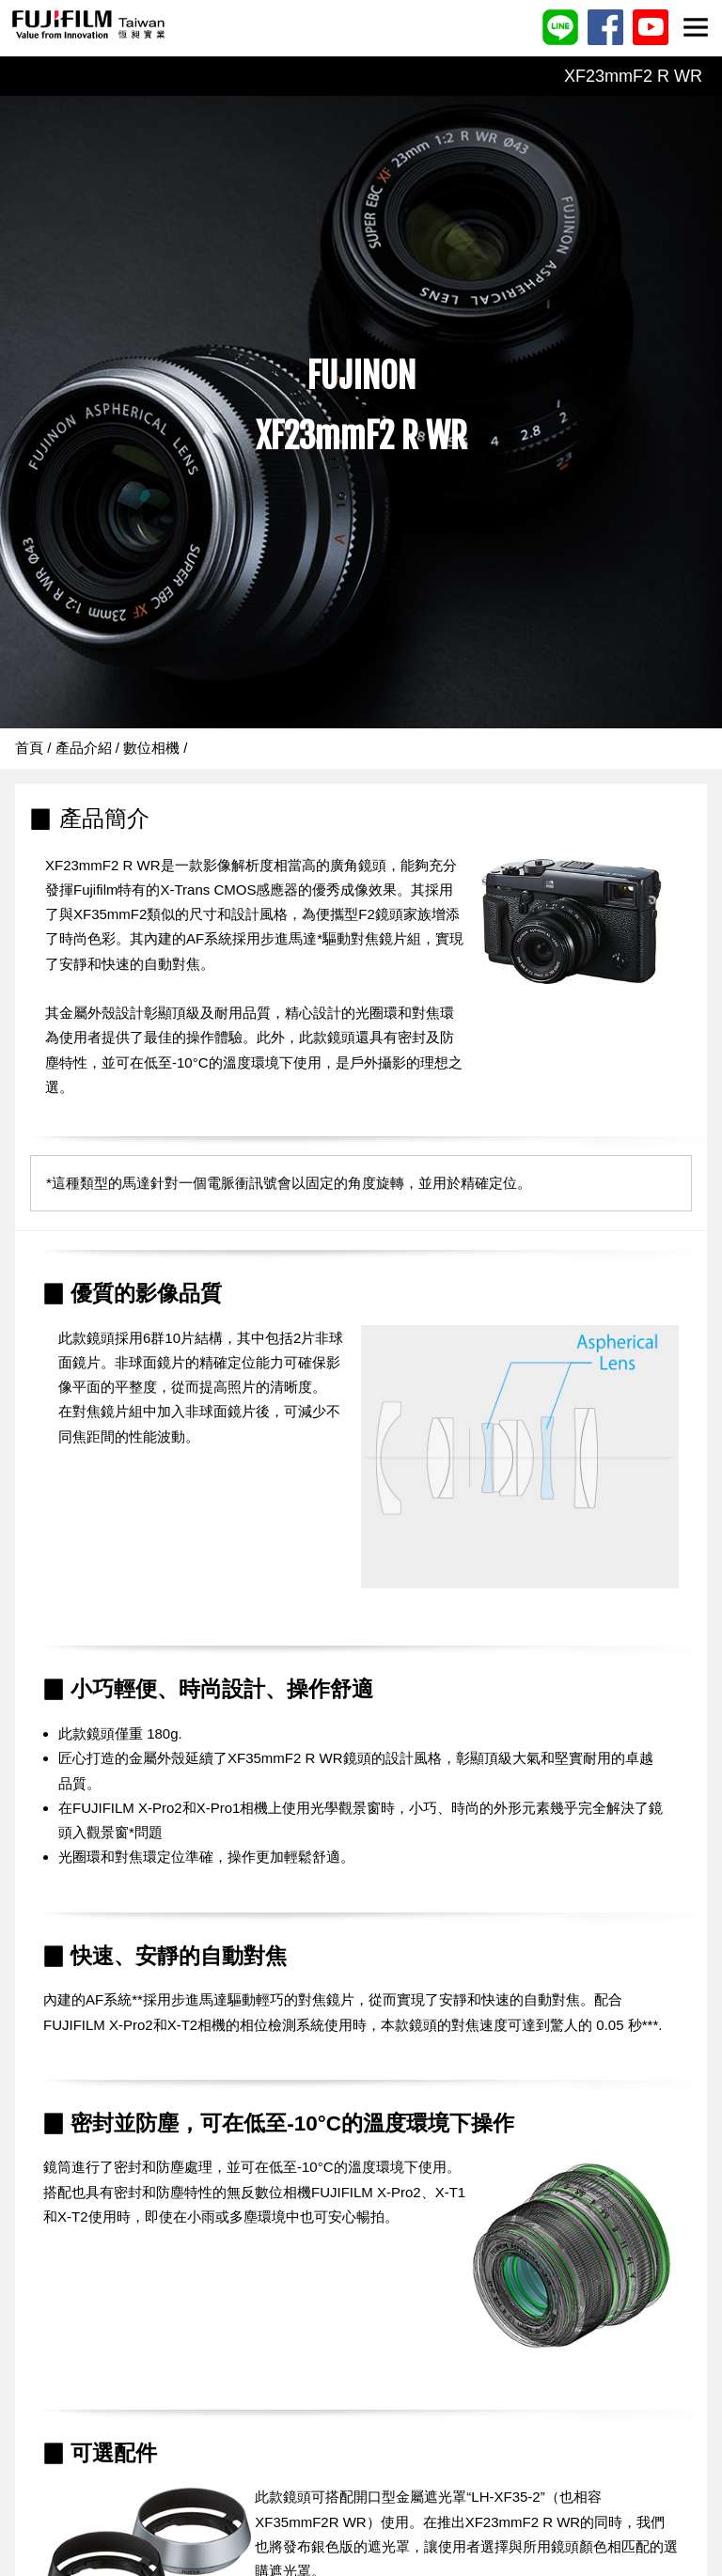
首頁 (29, 748)
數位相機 (151, 748)
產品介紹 (83, 748)
